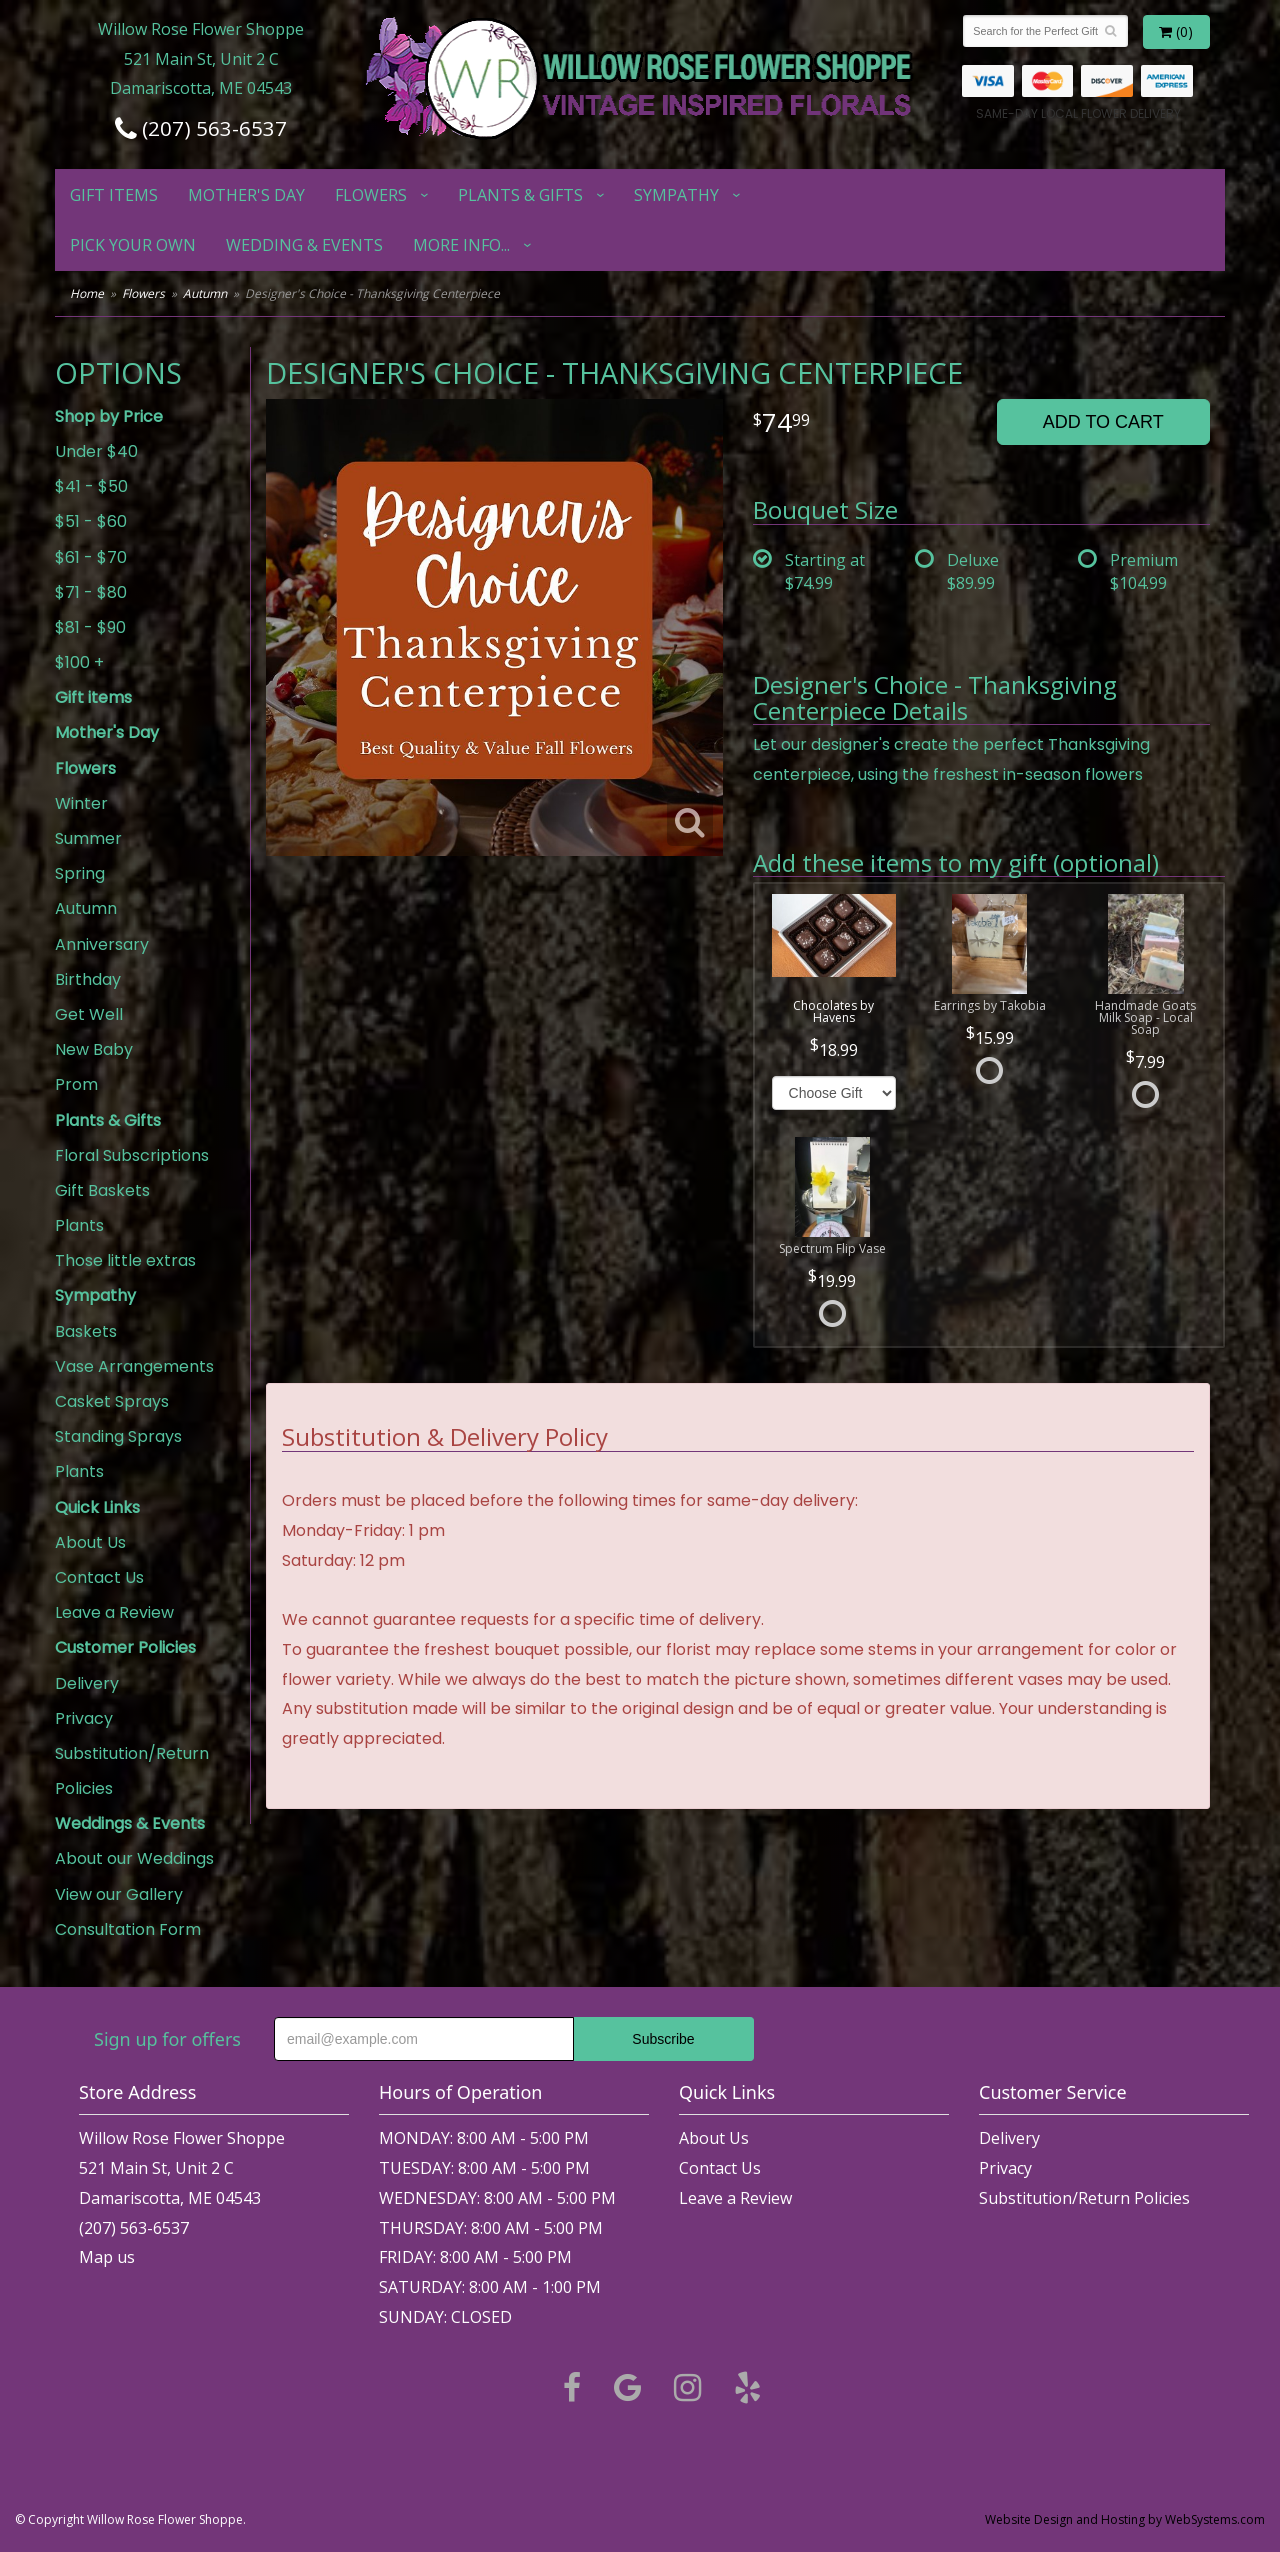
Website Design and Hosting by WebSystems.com (1125, 2519)
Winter (81, 803)
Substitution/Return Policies (132, 1771)
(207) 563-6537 (201, 128)
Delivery (87, 1683)
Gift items (114, 195)
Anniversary (102, 944)
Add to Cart (1103, 422)
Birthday (88, 979)
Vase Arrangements (134, 1366)
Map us (107, 2257)
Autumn (205, 293)
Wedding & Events (304, 245)
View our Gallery (119, 1894)
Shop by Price (109, 416)
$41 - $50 (91, 486)
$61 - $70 (91, 557)
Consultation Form (128, 1929)
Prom (76, 1084)
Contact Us (99, 1577)
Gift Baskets (102, 1190)
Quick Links (97, 1507)
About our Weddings (134, 1858)
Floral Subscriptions (132, 1155)
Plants (79, 1225)
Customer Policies (125, 1647)
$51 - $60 (91, 521)
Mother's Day (246, 195)
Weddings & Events (130, 1823)
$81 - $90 (90, 627)
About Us (90, 1542)
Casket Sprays (112, 1401)
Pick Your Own (133, 245)
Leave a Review (114, 1612)
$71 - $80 (91, 592)
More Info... (461, 245)
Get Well (89, 1014)
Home (87, 293)
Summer (88, 838)
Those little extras (125, 1260)
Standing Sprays (118, 1436)
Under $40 (96, 451)
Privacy (84, 1718)
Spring (80, 873)
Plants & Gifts (520, 195)
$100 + (79, 662)
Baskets (86, 1331)
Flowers (371, 195)
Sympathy (676, 195)
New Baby (94, 1049)
